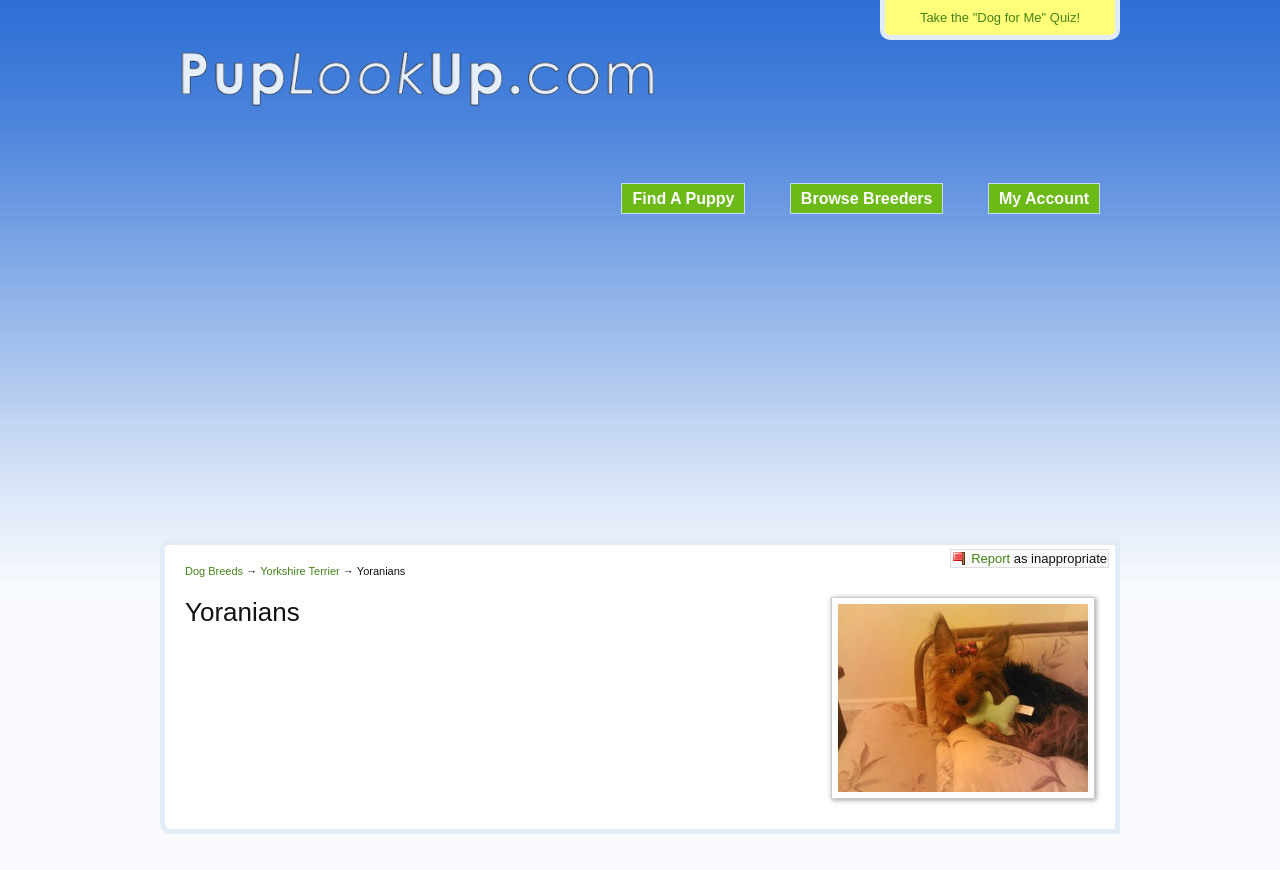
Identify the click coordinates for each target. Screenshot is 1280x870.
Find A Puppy (683, 198)
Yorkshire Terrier (299, 571)
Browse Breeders (867, 198)
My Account (1044, 198)
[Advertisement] (640, 374)
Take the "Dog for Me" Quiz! (1000, 17)
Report (990, 558)
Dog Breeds (214, 571)
